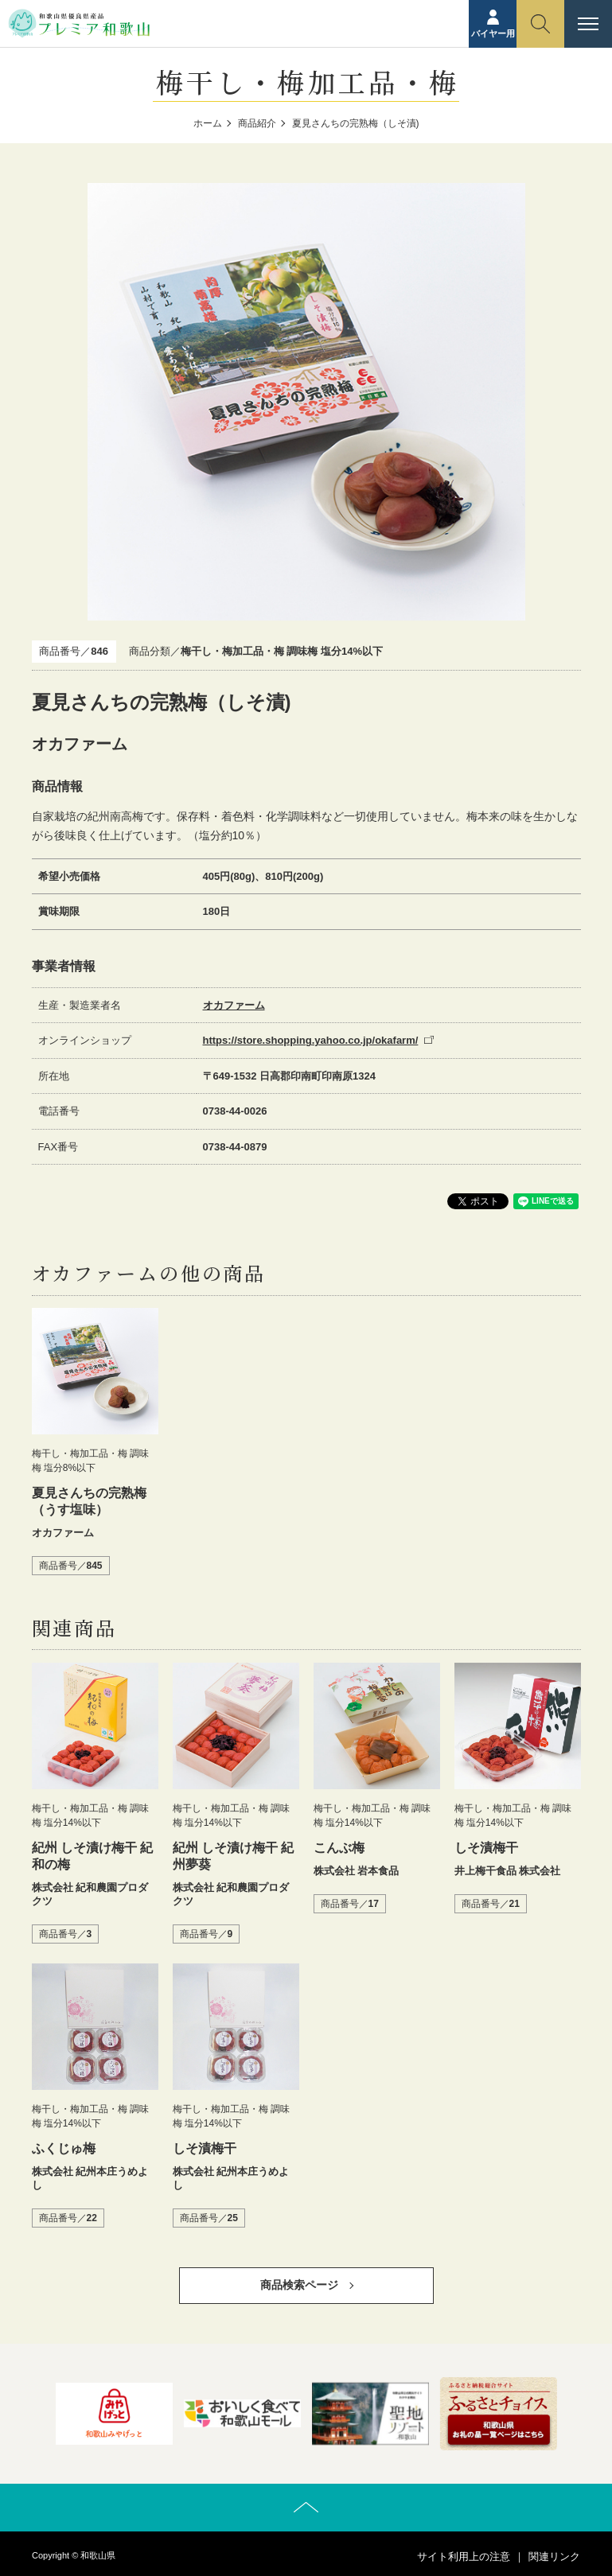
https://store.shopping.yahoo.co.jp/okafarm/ (311, 1040)
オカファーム (234, 1005)
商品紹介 (257, 123)
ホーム (207, 123)
